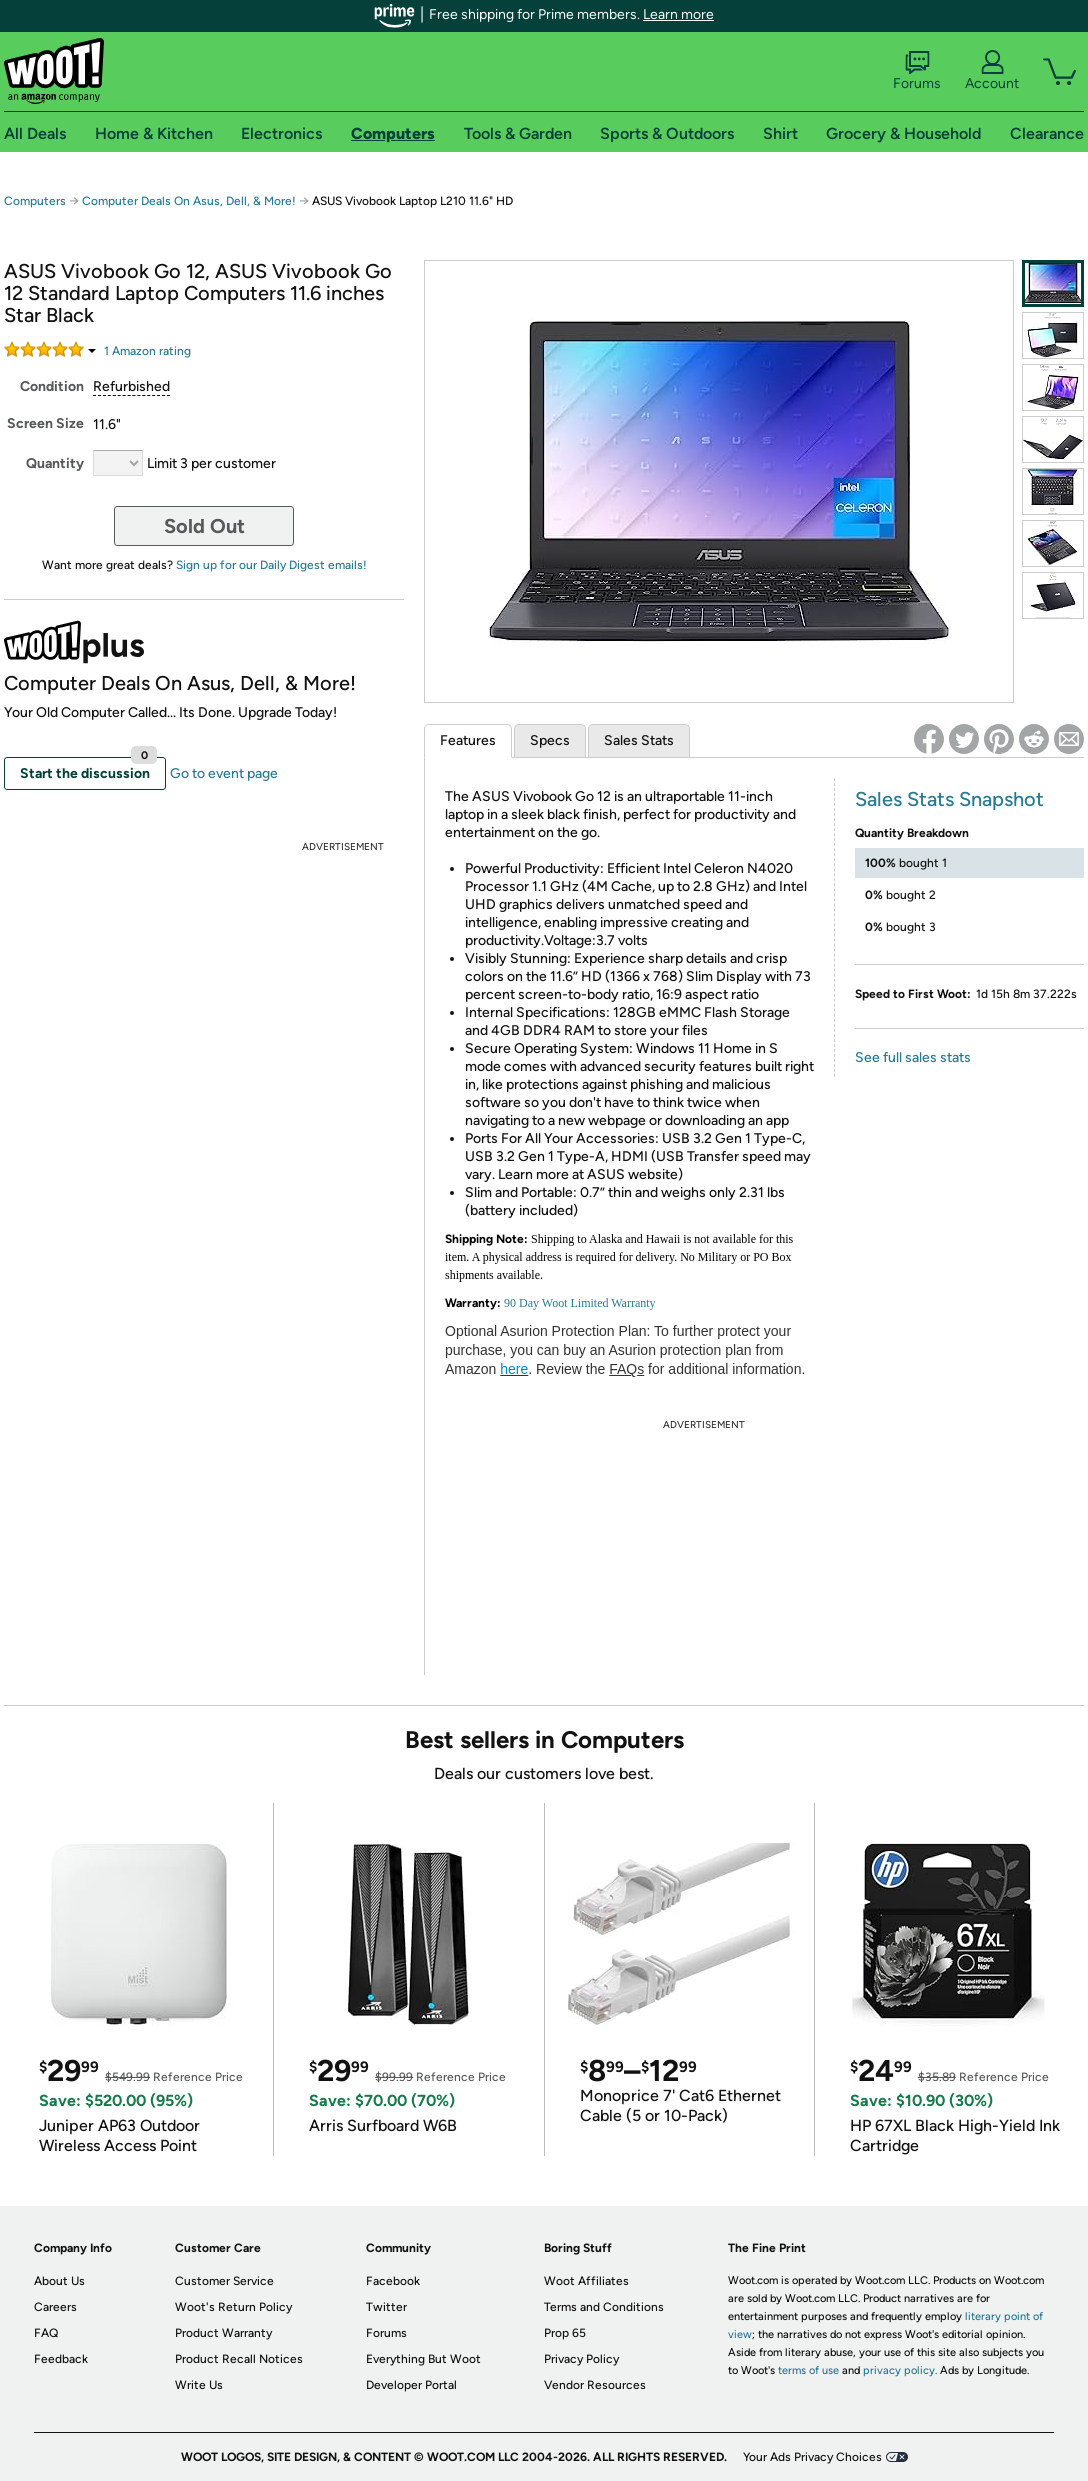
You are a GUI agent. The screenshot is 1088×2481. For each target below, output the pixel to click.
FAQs (626, 1369)
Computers (35, 201)
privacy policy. (900, 2370)
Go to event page (224, 773)
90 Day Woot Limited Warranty (580, 1303)
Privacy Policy (581, 2359)
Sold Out (204, 526)
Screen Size (45, 423)
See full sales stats (913, 1057)
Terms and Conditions (604, 2307)
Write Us (199, 2385)
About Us (59, 2281)
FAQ (46, 2333)
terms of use (808, 2370)
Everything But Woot (423, 2359)
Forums (917, 71)
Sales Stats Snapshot (949, 799)
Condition (52, 386)
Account (992, 71)
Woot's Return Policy (233, 2307)
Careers (55, 2307)
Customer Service (224, 2281)
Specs (550, 740)
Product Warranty (223, 2333)
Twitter (386, 2307)
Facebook (393, 2281)
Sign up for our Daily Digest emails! (271, 565)
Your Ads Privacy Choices (812, 2457)
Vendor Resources (595, 2385)
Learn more (678, 14)
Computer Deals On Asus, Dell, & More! (189, 201)
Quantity (55, 463)
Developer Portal (411, 2385)
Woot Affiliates (586, 2281)
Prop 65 (565, 2333)
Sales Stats (639, 740)
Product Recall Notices (239, 2359)
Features (468, 740)
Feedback (61, 2359)
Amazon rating (147, 351)
